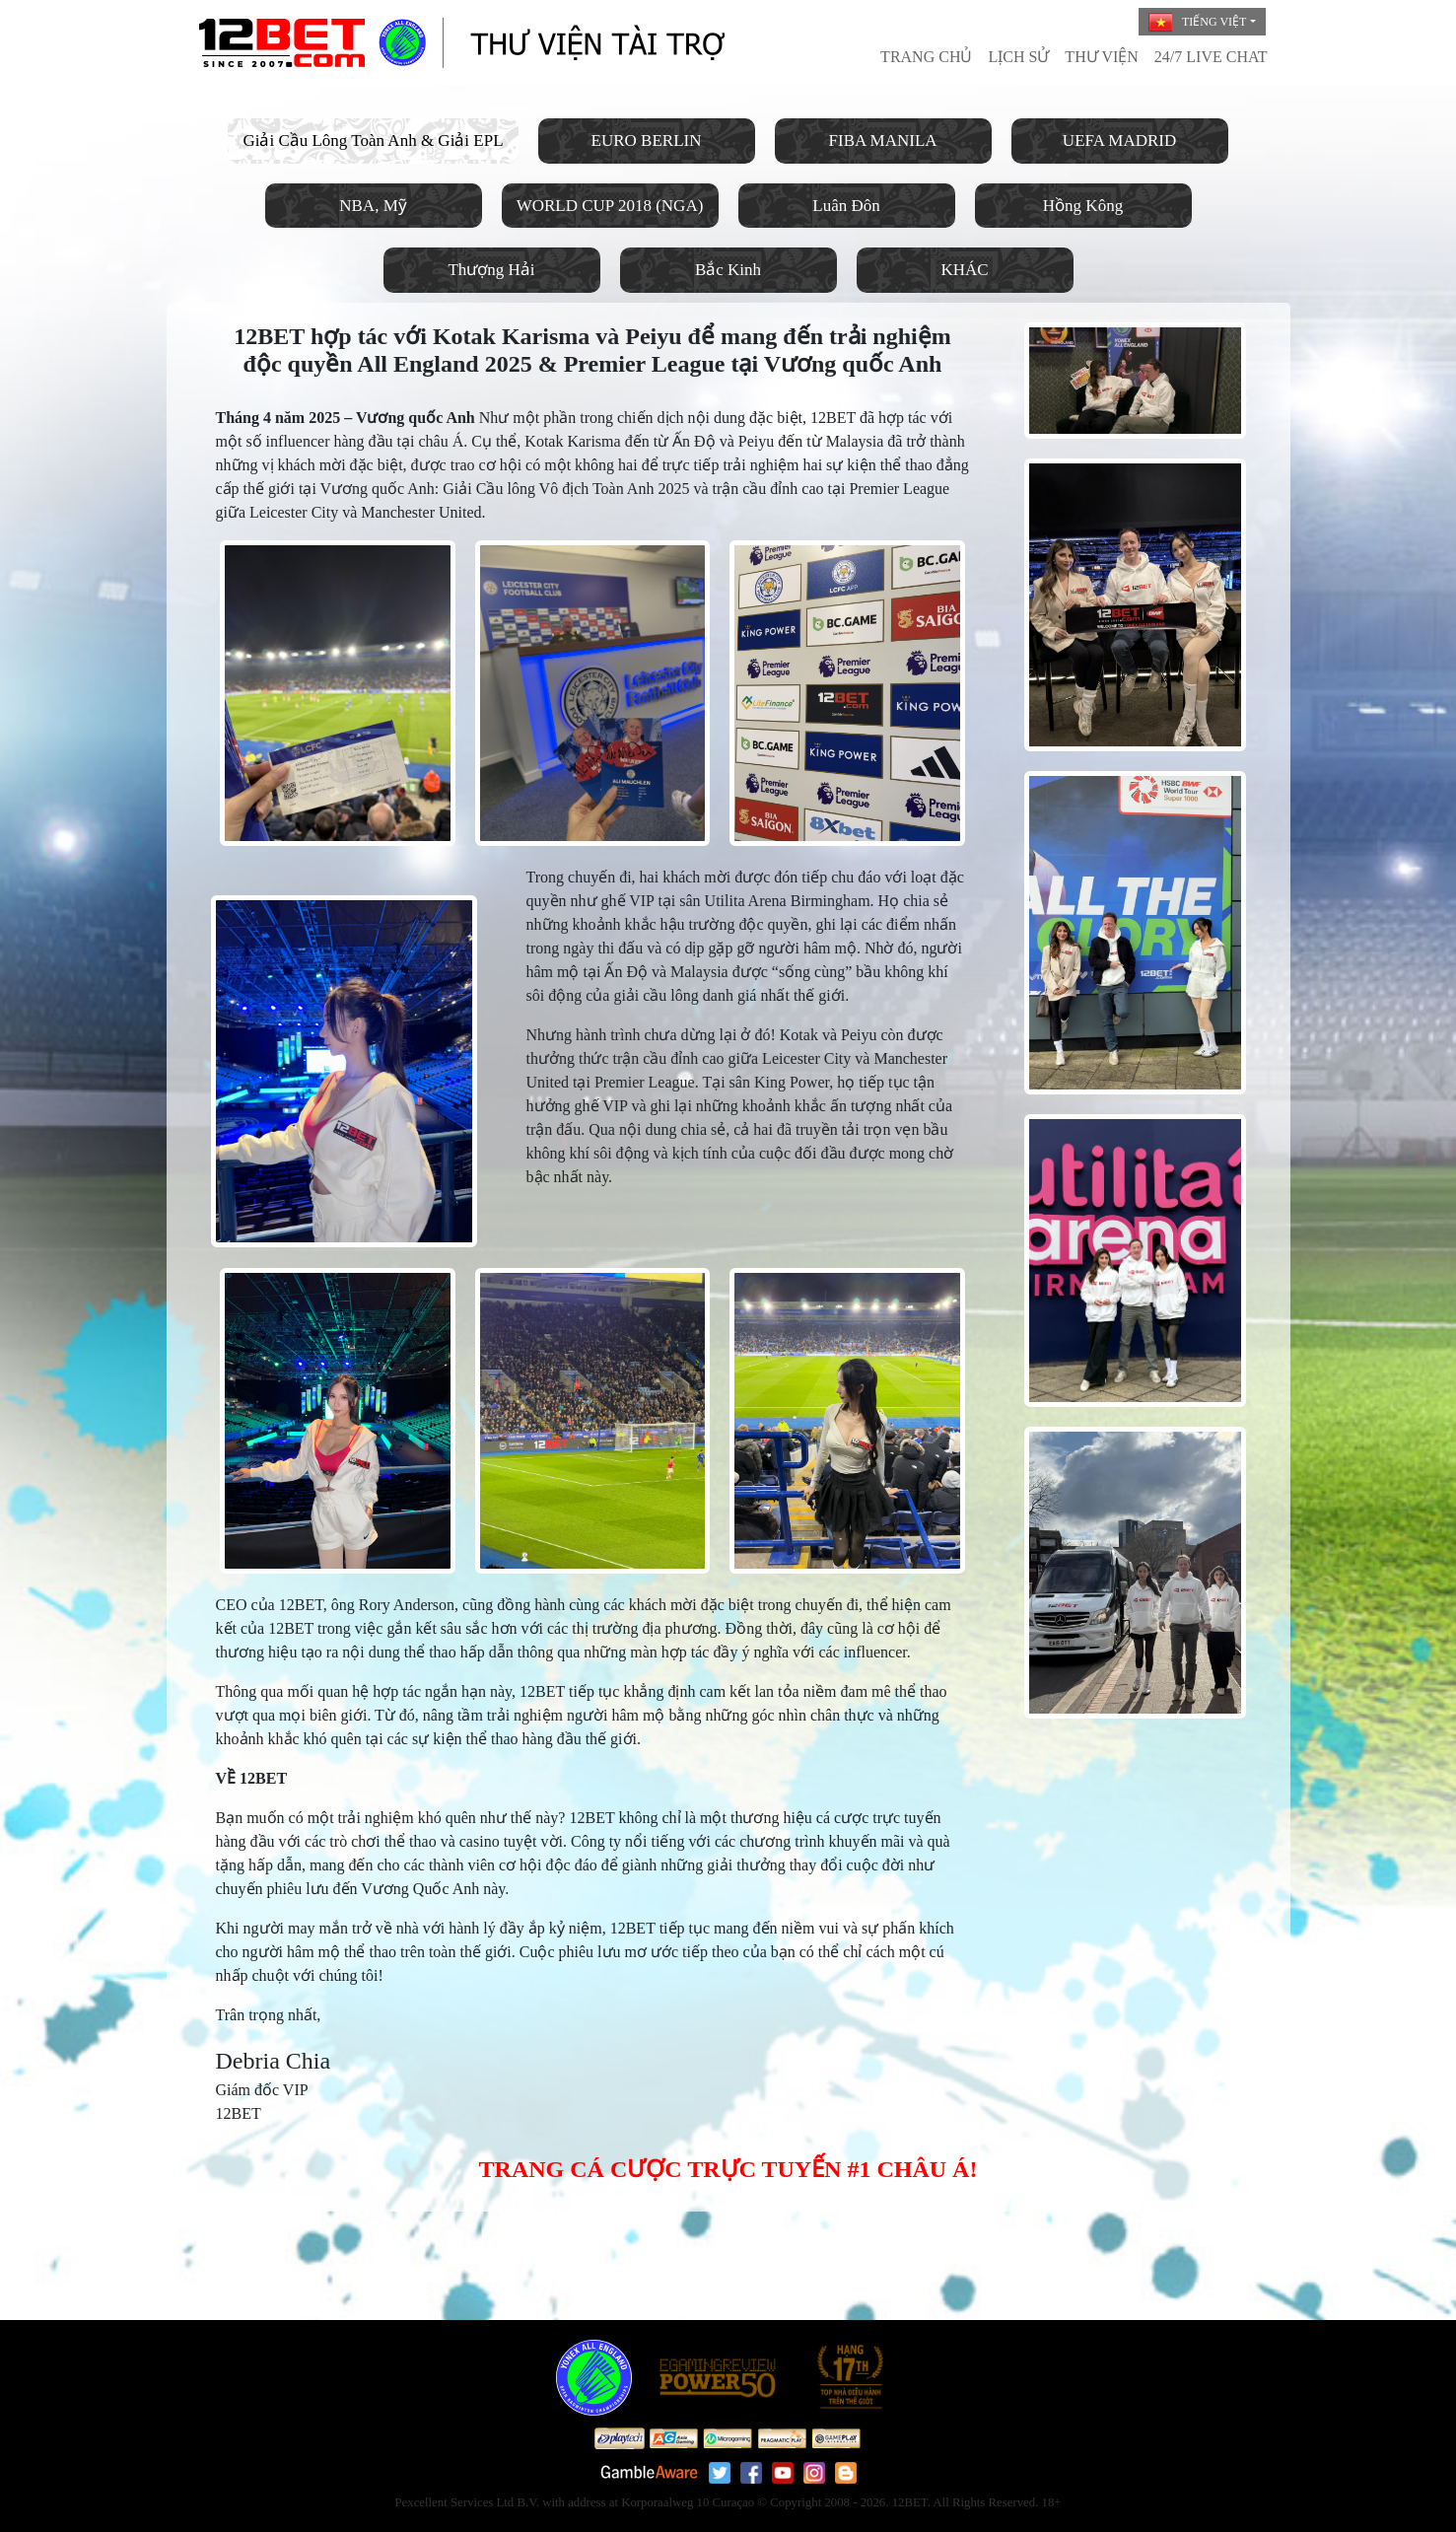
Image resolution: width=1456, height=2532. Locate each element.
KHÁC (964, 269)
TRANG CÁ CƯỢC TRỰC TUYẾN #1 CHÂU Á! (728, 2169)
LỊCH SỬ (1018, 56)
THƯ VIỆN (1101, 56)
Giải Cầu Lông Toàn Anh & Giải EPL (373, 140)
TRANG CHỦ (926, 56)
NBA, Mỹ (373, 205)
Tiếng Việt (1197, 23)
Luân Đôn (845, 205)
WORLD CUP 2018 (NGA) (610, 205)
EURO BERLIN (646, 140)
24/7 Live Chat (1211, 56)
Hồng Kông (1083, 205)
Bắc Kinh (728, 269)
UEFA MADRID (1119, 140)
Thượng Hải (491, 269)
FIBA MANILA (883, 140)
